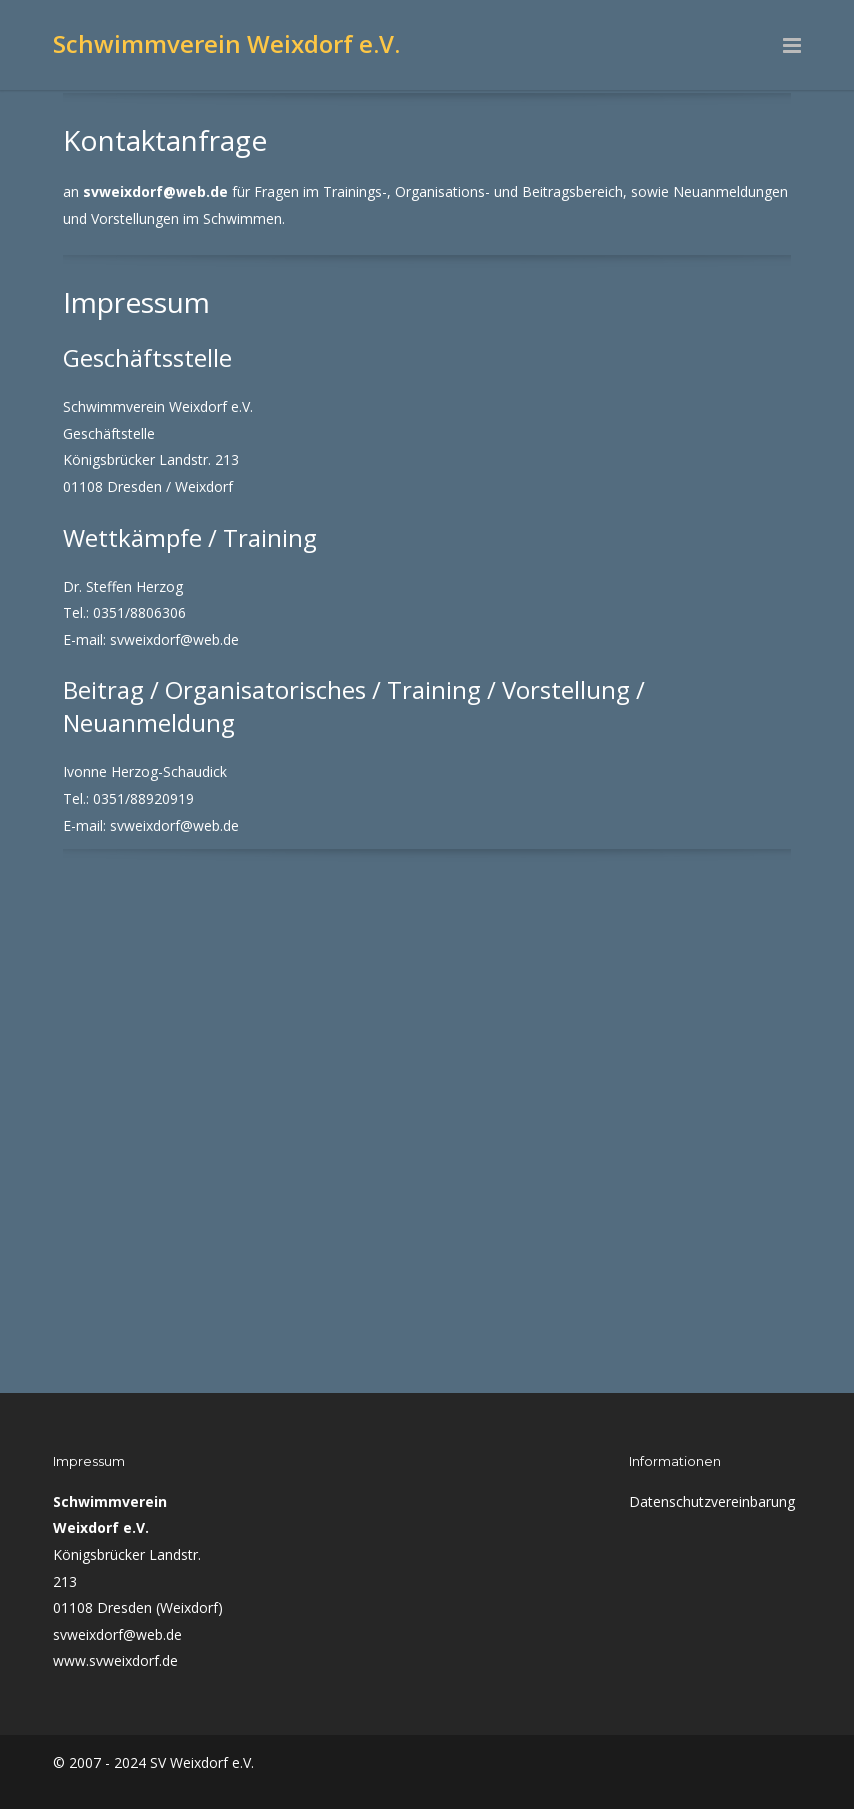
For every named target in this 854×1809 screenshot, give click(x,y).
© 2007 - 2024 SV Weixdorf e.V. (153, 1762)
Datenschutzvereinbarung (712, 1501)
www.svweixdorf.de (115, 1660)
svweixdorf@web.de (117, 1634)
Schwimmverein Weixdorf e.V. (226, 43)
